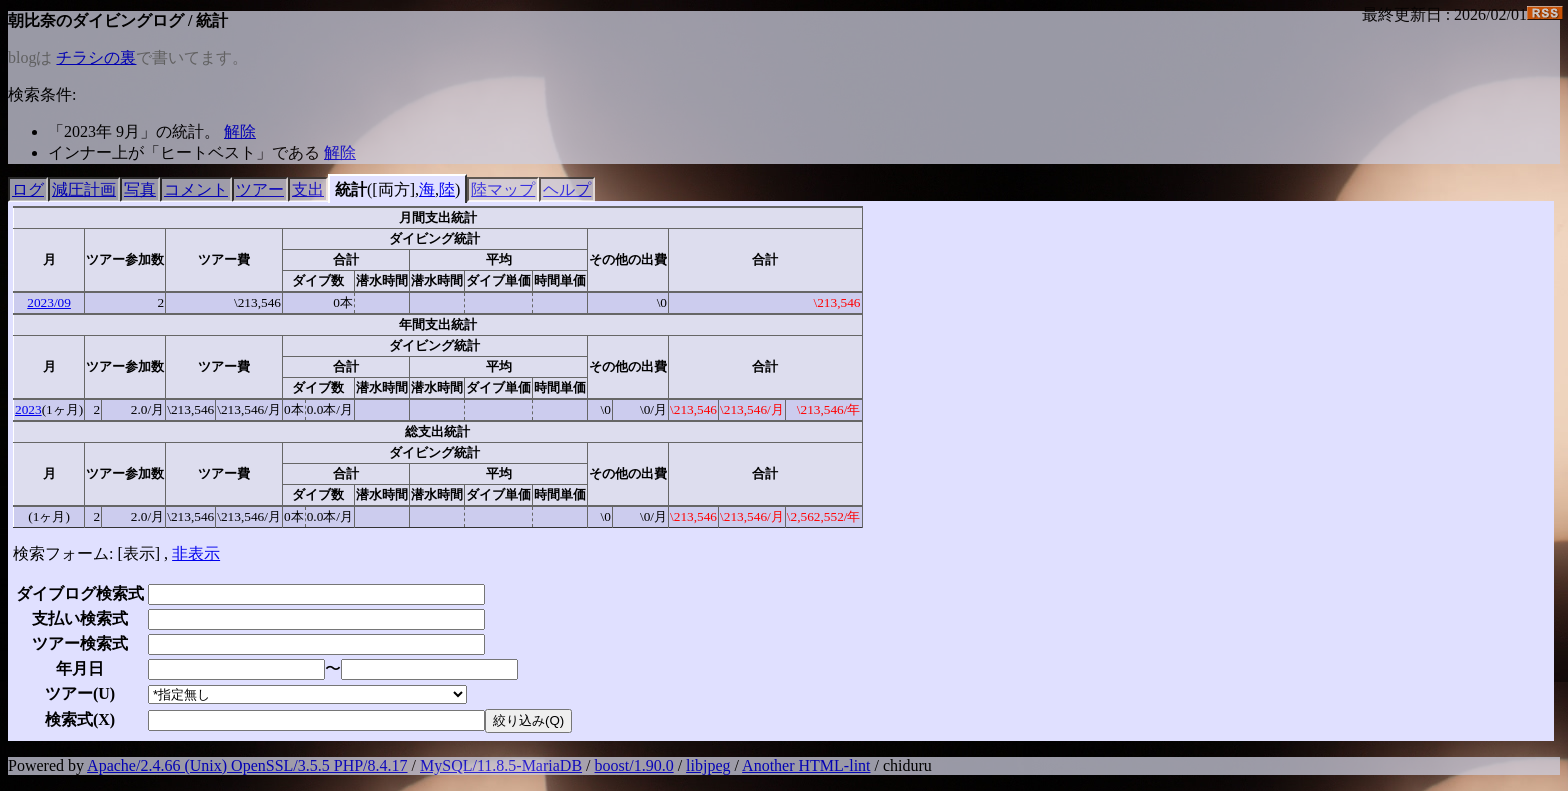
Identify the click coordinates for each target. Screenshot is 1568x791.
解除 (240, 131)
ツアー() (80, 693)
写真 (140, 189)
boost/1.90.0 (634, 765)
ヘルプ (567, 189)
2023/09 (49, 302)
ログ (28, 189)
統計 (351, 189)
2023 (28, 409)
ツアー (260, 189)
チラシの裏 (96, 57)
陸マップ (503, 189)
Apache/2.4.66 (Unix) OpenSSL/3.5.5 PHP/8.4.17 (247, 765)
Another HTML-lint (806, 765)
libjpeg (708, 765)
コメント (196, 189)
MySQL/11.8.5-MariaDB (501, 765)
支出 (308, 189)
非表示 (196, 553)
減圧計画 (84, 189)
